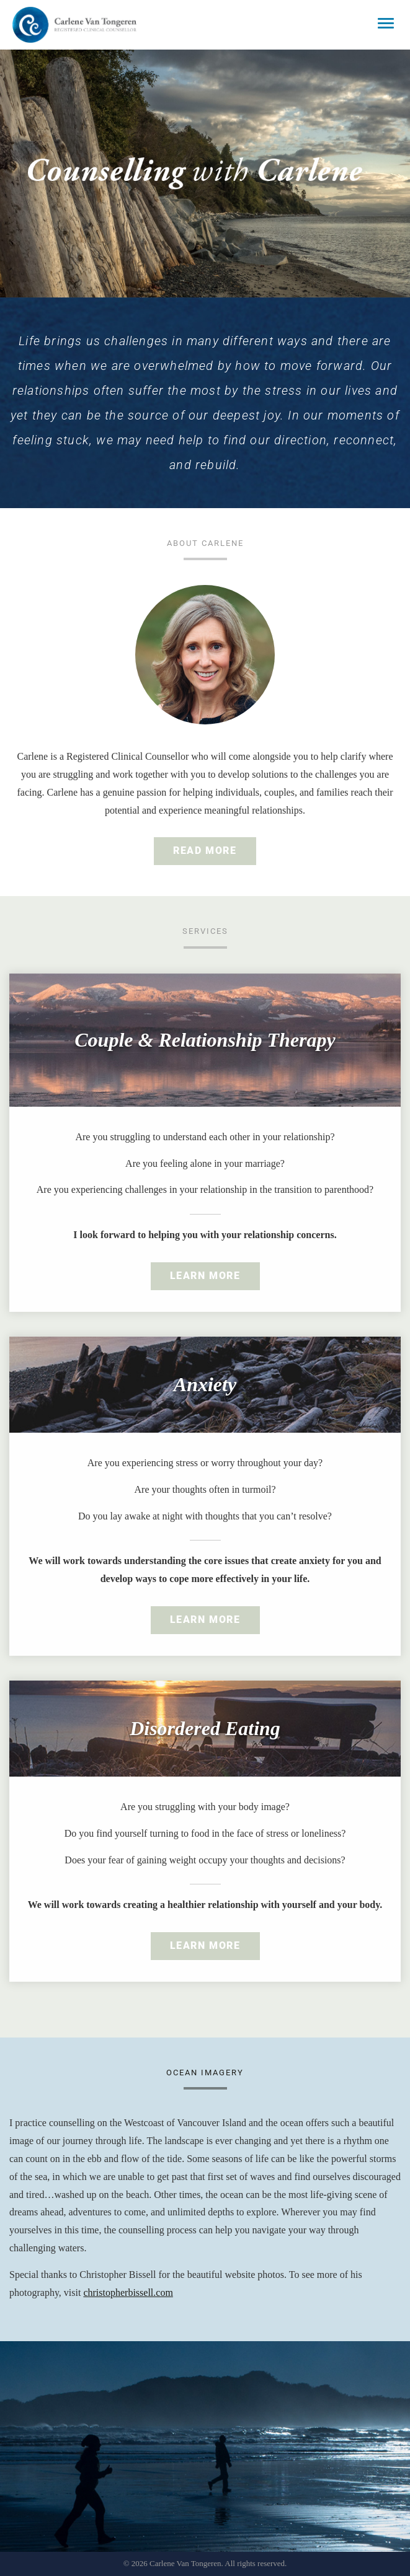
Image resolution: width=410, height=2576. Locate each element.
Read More (204, 850)
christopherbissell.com (127, 2292)
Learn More (205, 1275)
